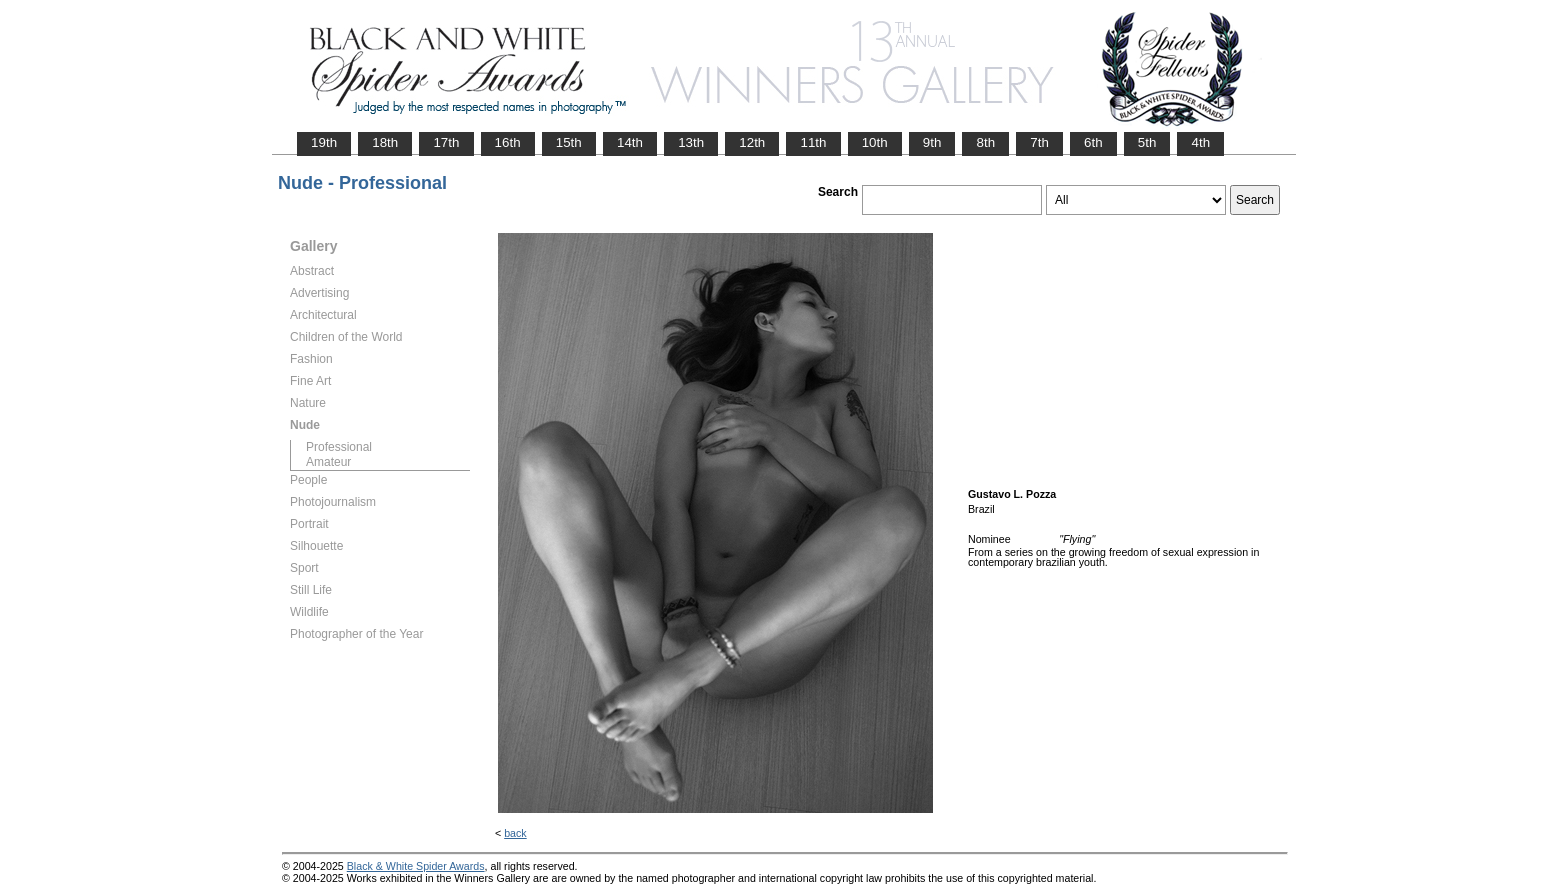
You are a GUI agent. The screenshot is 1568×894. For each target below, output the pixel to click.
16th (508, 142)
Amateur (328, 462)
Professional (339, 447)
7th (1039, 142)
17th (446, 142)
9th (932, 142)
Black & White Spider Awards (416, 866)
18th (385, 142)
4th (1200, 142)
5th (1147, 142)
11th (813, 142)
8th (985, 142)
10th (875, 142)
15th (569, 142)
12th (752, 142)
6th (1093, 142)
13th (691, 142)
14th (630, 142)
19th (324, 142)
